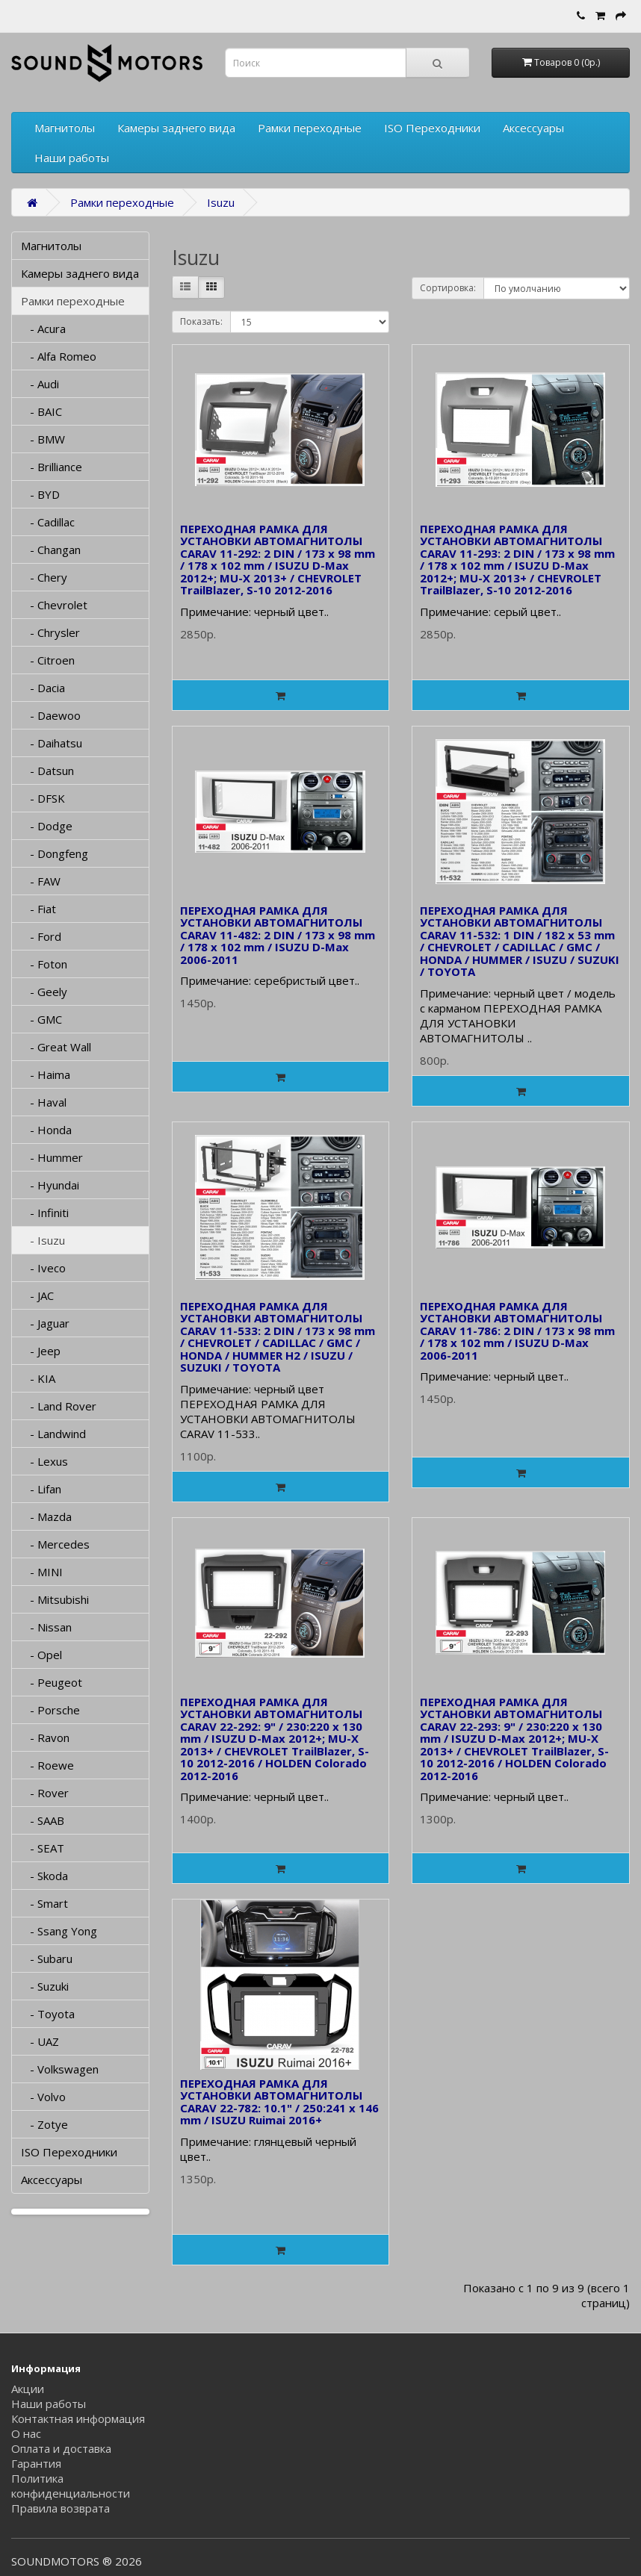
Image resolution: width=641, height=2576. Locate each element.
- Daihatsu (51, 742)
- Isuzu (43, 1240)
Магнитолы (64, 127)
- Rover (45, 1792)
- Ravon (45, 1737)
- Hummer (52, 1157)
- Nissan (46, 1627)
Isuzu (221, 202)
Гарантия (36, 2463)
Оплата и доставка (61, 2448)
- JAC (37, 1295)
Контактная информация (78, 2418)
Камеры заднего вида (176, 127)
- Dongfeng (54, 853)
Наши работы (71, 157)
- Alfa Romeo (58, 356)
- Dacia (43, 687)
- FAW (41, 881)
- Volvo (43, 2096)
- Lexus (44, 1461)
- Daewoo (51, 715)
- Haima (45, 1074)
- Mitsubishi (55, 1599)
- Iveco (43, 1267)
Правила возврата (60, 2508)
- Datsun (47, 770)
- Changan (51, 549)
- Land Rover (58, 1406)
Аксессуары (533, 127)
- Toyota (48, 2013)
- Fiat (38, 908)
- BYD (40, 494)
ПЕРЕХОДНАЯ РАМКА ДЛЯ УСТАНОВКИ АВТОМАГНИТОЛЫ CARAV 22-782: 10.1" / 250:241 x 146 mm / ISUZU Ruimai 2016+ (279, 2102)
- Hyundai (50, 1184)
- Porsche (50, 1709)
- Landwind (53, 1433)
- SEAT (42, 1848)
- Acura (43, 328)
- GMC (41, 1019)
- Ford (41, 936)
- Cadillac (48, 521)
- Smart (44, 1903)
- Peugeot (51, 1682)
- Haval (43, 1102)
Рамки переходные (310, 127)
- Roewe (47, 1765)
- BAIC (41, 411)
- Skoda (44, 1875)
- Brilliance (51, 466)
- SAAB (42, 1820)
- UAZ (40, 2041)
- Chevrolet (54, 604)
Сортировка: (448, 287)
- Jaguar (45, 1323)
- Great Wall (56, 1046)
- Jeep (41, 1350)
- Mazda (46, 1516)
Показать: (201, 321)
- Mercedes (55, 1544)
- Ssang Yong (59, 1930)
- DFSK (43, 798)
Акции (27, 2388)
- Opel (41, 1654)
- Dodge (46, 825)
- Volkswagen (60, 2069)
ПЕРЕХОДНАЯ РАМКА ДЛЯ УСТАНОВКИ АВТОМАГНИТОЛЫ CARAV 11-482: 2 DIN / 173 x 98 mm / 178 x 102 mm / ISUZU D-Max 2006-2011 (277, 935)
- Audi (40, 383)
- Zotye (44, 2124)
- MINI (42, 1571)
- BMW (43, 439)
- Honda (46, 1129)
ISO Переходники (432, 127)
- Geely (44, 991)
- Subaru (46, 1958)
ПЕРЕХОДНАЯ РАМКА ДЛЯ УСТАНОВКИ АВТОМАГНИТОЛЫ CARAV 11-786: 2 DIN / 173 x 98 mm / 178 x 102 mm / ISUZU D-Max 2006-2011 (517, 1330)
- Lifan (41, 1488)
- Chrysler (50, 632)
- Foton (44, 963)
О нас (26, 2433)
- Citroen (48, 660)
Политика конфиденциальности (70, 2486)
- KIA (38, 1378)
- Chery (44, 577)
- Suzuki (45, 1986)
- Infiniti (45, 1212)
